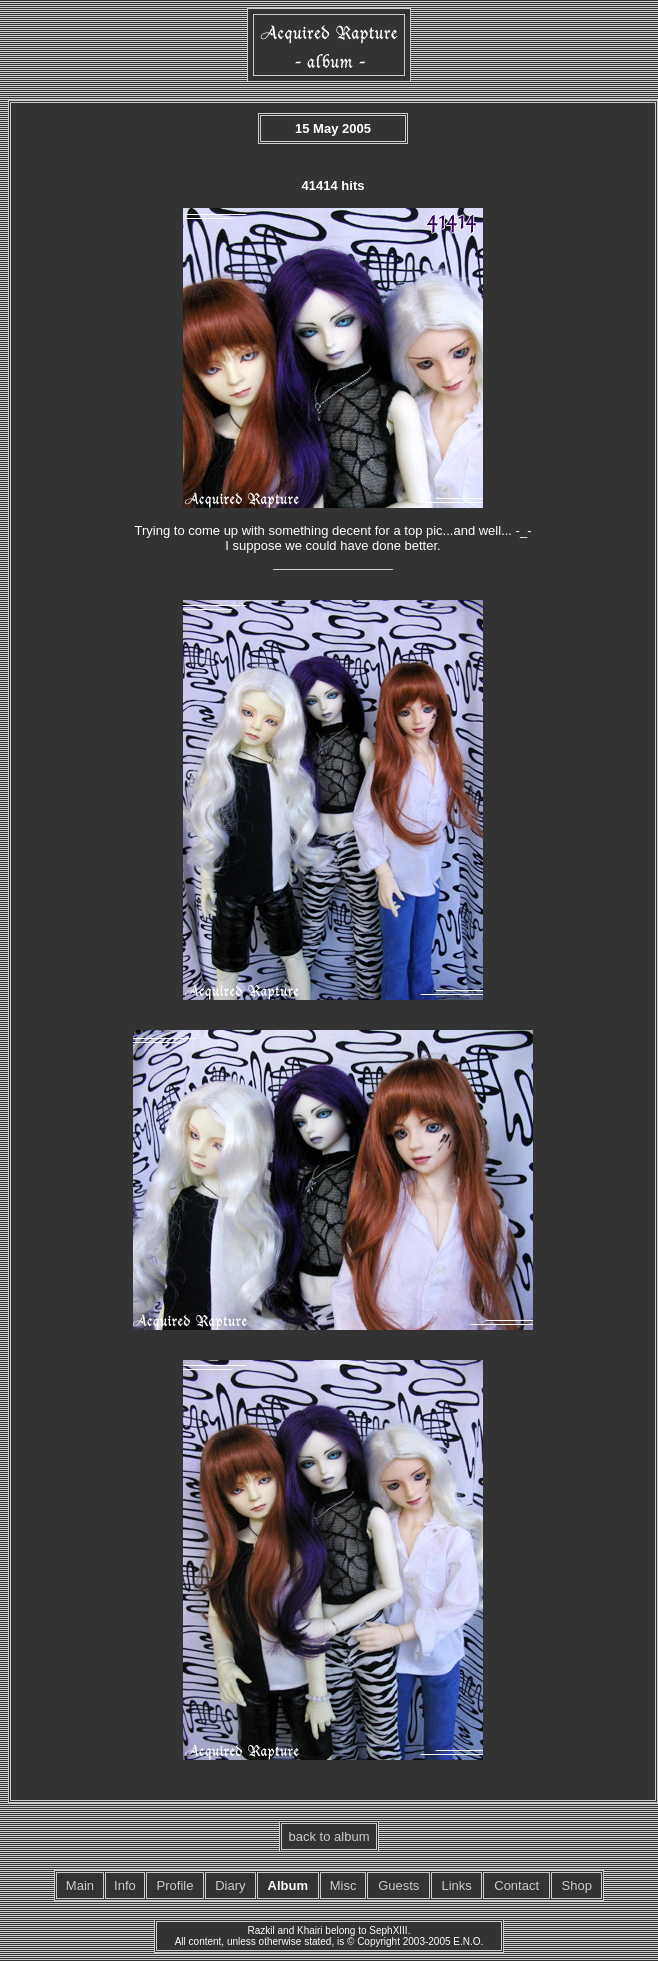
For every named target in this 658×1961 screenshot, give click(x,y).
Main (80, 1885)
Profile (175, 1885)
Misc (343, 1885)
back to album (329, 1836)
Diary (230, 1885)
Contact (516, 1885)
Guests (398, 1885)
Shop (577, 1885)
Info (125, 1885)
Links (456, 1885)
